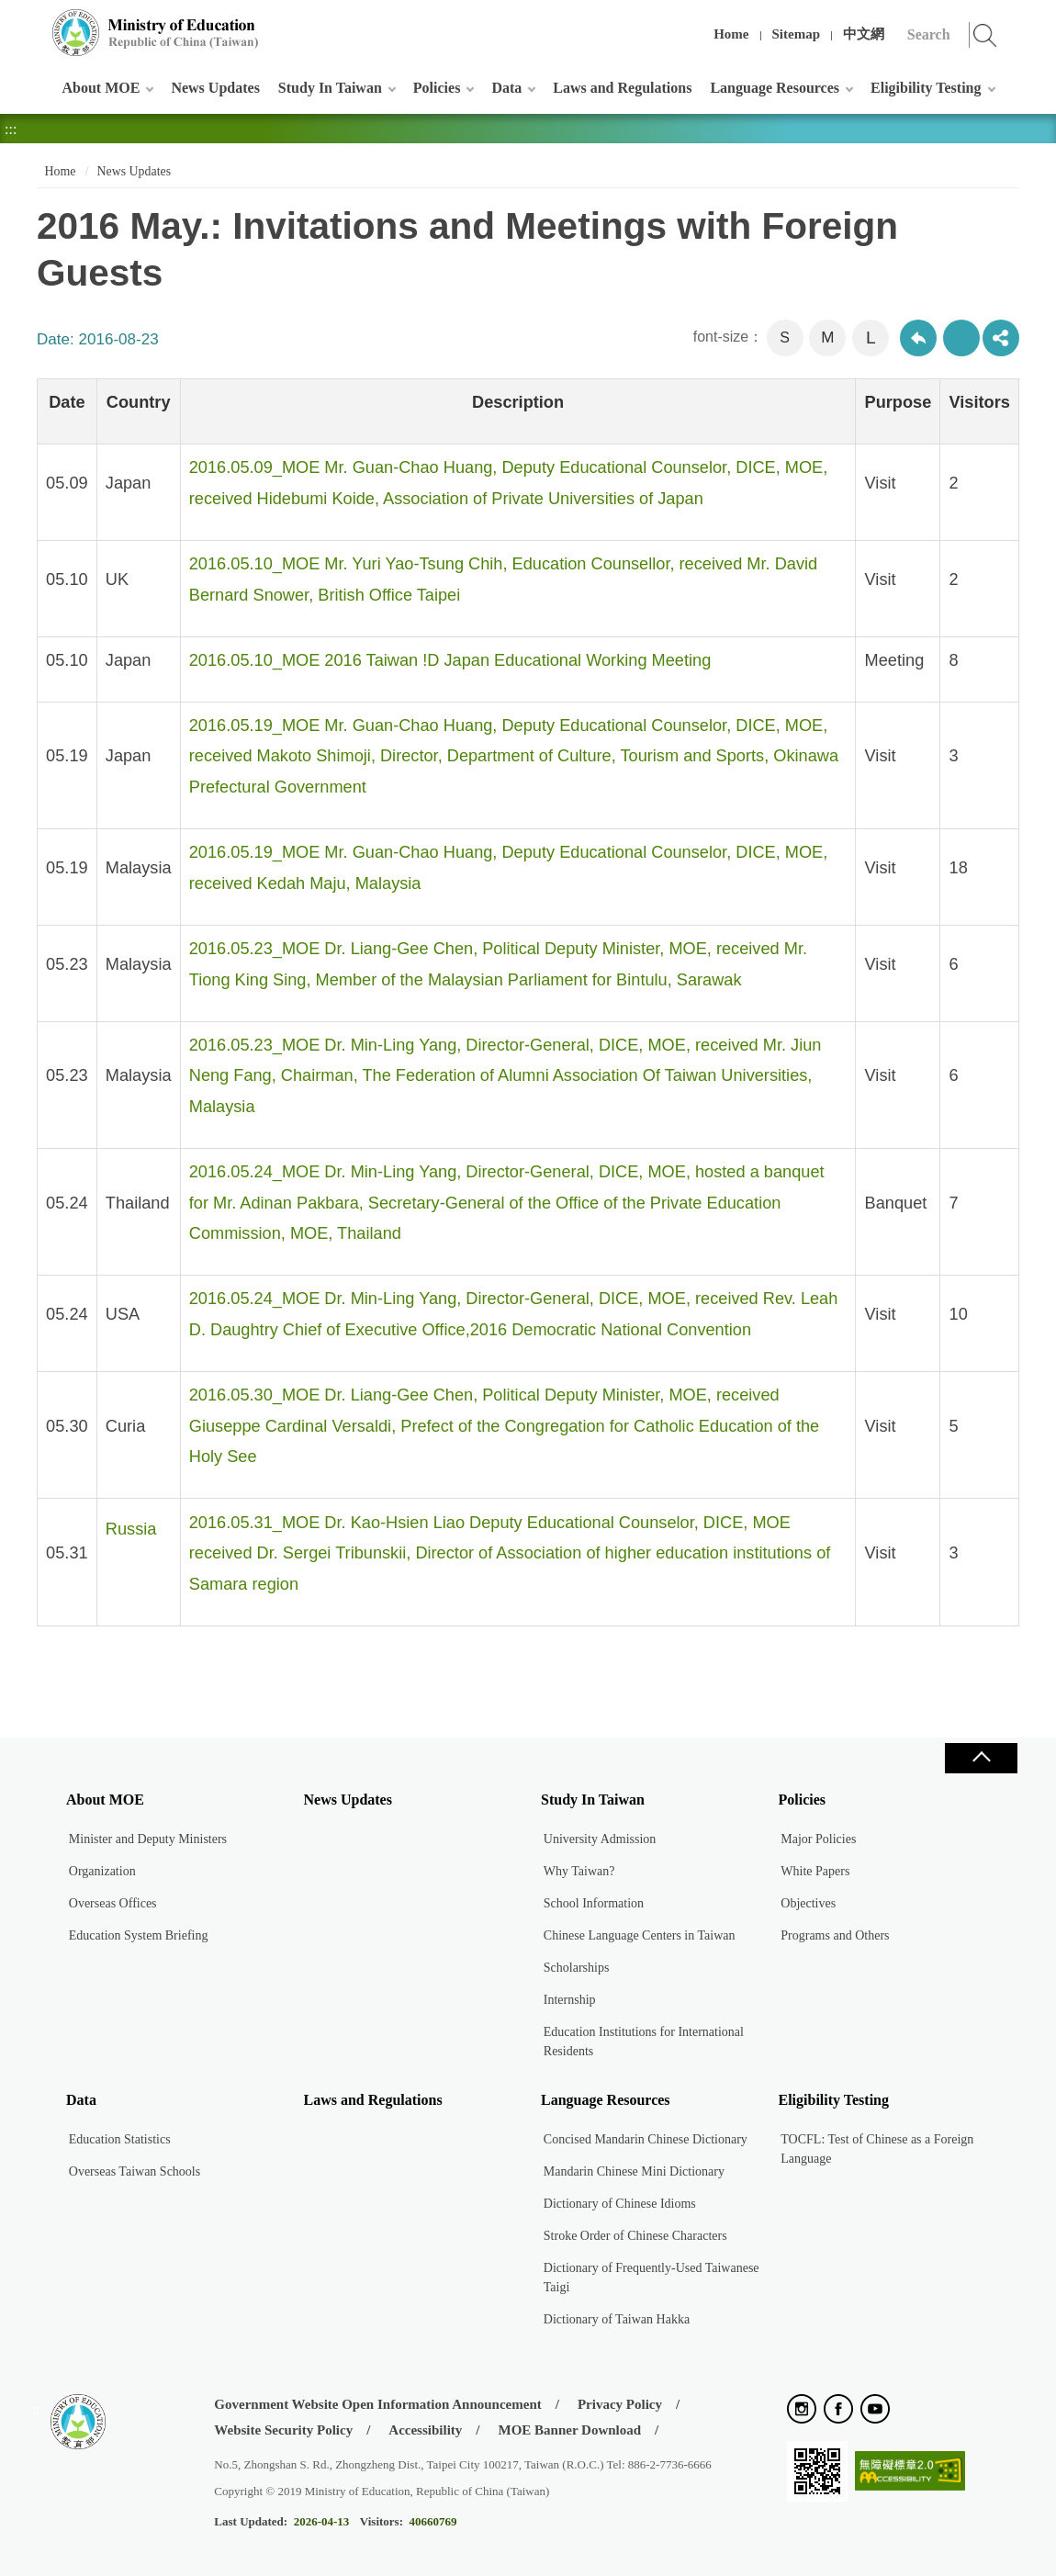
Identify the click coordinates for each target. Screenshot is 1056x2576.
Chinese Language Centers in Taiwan (640, 1935)
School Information (594, 1903)
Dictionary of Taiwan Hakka (617, 2319)
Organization (102, 1871)
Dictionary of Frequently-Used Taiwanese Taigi (651, 2277)
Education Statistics (120, 2139)
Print (961, 338)
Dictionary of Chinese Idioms (620, 2203)
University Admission (600, 1839)
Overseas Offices (113, 1903)
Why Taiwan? (579, 1871)
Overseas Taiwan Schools (134, 2171)
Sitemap (796, 34)
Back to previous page (918, 338)
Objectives (808, 1903)
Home (730, 34)
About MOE (101, 88)
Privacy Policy (620, 2404)
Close (981, 1758)
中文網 (863, 34)
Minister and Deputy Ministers (148, 1839)
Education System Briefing (138, 1935)
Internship (570, 2000)
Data (506, 88)
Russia (131, 1529)
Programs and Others (835, 1935)
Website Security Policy (283, 2430)
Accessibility (425, 2430)
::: (33, 22)
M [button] (827, 337)
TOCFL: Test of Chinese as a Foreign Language (877, 2148)
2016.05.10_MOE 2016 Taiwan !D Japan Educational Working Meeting (450, 660)
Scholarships (577, 1967)
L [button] (871, 337)
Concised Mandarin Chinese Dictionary (645, 2139)
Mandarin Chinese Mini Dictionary (634, 2171)
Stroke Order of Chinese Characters (635, 2236)
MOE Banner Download (569, 2430)
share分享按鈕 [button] (1001, 338)
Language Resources (774, 88)
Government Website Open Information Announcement (377, 2404)
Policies (437, 88)
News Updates (215, 88)
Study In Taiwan (330, 88)
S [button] (785, 337)
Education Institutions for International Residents (644, 2041)
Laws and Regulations (622, 88)
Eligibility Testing (926, 88)
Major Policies (818, 1839)
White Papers (815, 1871)
